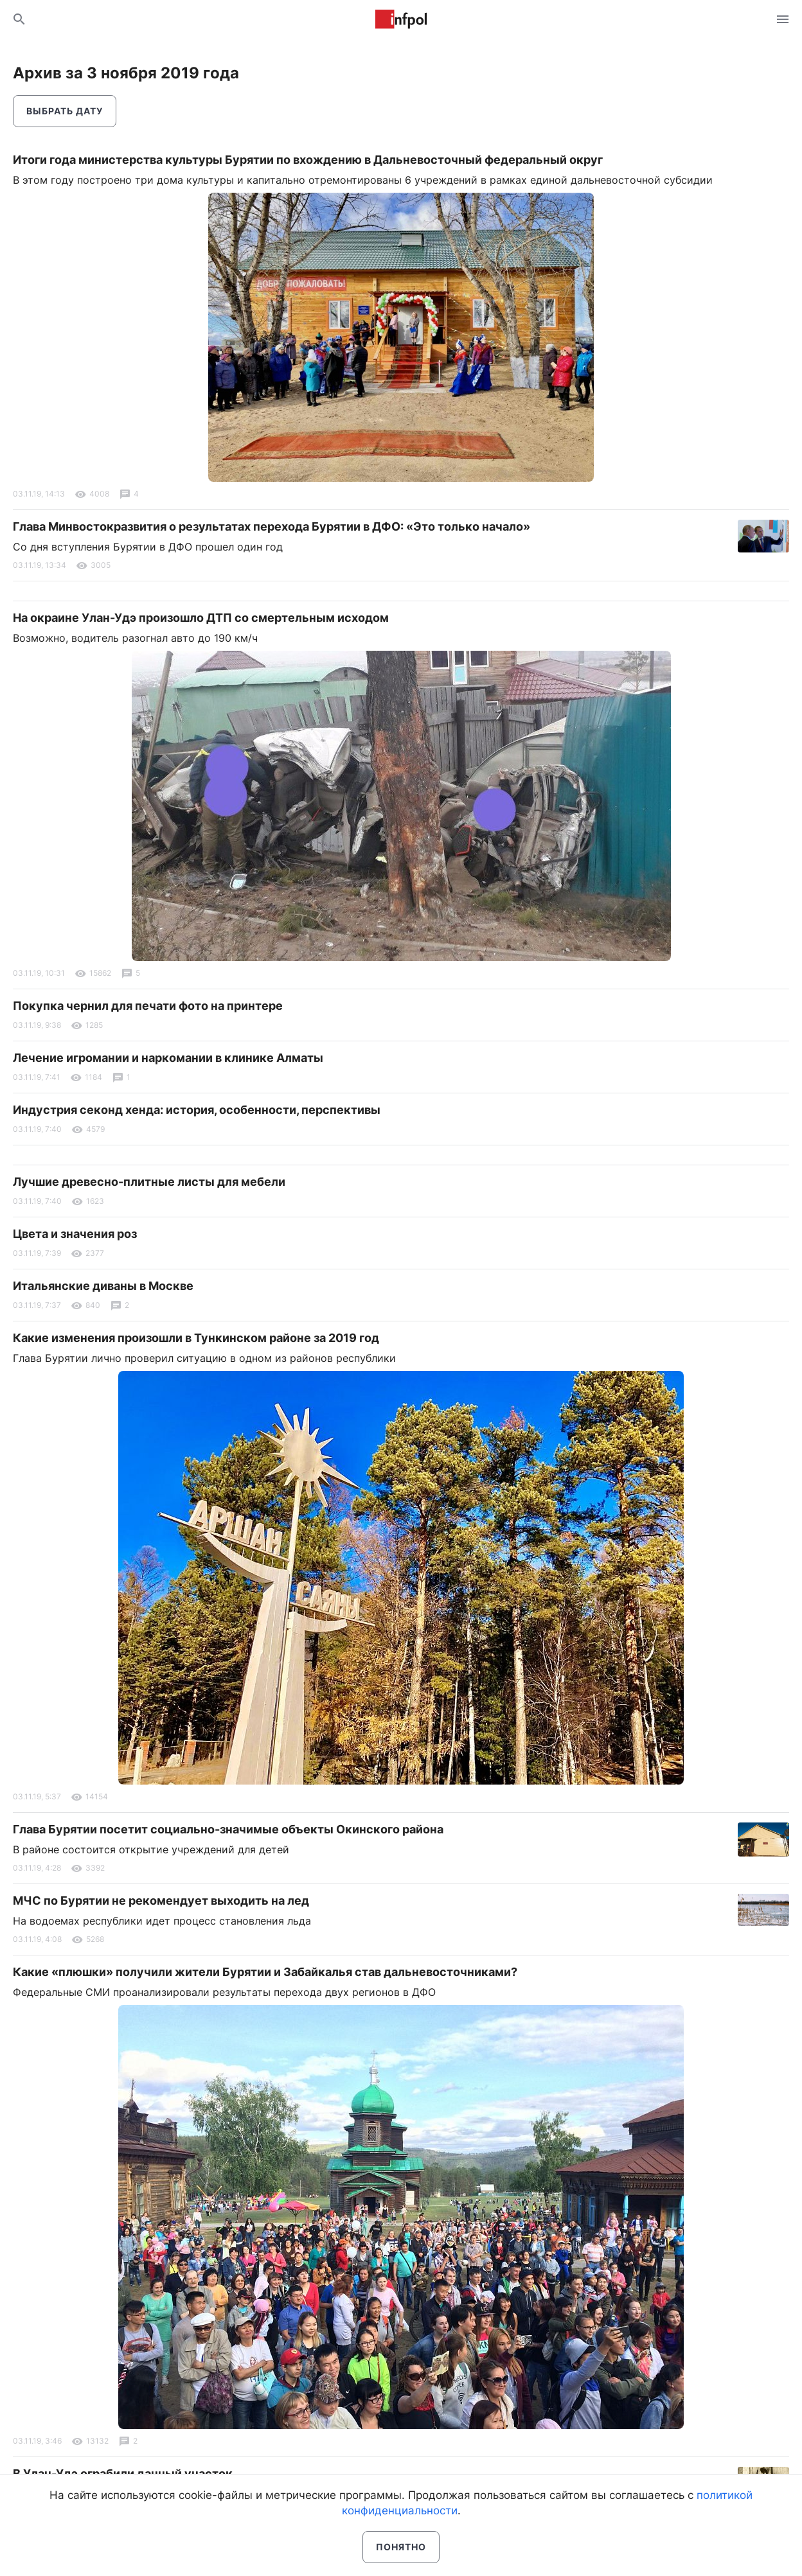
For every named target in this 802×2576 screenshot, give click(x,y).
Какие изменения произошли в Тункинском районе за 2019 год (196, 1338)
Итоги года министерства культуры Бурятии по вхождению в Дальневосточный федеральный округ (308, 159)
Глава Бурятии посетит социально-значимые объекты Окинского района (228, 1829)
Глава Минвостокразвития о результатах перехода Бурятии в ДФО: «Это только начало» (271, 526)
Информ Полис (401, 19)
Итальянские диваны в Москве (103, 1285)
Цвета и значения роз (75, 1233)
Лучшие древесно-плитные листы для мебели (149, 1181)
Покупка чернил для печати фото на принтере (148, 1005)
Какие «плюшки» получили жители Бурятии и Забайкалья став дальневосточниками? (265, 1972)
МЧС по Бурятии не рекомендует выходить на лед (161, 1900)
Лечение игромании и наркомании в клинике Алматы (168, 1057)
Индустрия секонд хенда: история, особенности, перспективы (196, 1109)
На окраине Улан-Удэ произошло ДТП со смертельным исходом (201, 617)
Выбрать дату (64, 110)
